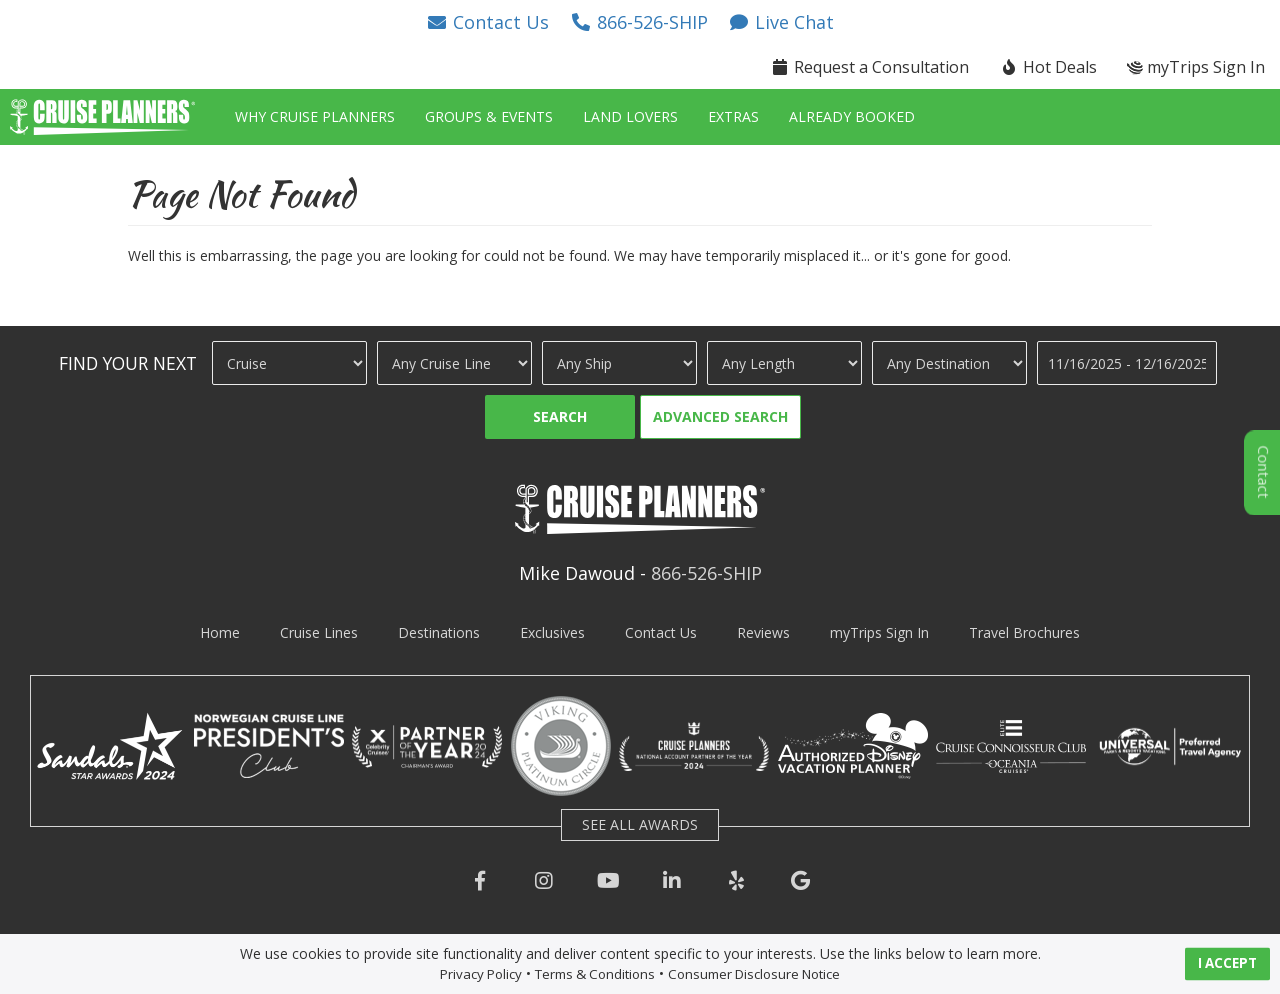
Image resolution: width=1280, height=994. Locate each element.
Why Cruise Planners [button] (315, 116)
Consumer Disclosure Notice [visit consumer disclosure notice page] (754, 974)
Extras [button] (733, 116)
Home (220, 632)
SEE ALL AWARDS (640, 824)
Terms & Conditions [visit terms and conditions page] (595, 974)
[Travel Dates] (1127, 363)
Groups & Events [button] (489, 116)
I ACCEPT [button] (1227, 963)
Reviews (763, 632)
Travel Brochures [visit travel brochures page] (1024, 632)
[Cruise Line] (454, 363)
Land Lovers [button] (630, 116)
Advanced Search (720, 416)
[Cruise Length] (784, 363)
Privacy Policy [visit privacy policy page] (481, 974)
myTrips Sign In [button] (1196, 67)
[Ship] (619, 363)
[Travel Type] (289, 363)
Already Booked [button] (852, 116)
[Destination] (949, 363)
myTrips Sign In (879, 632)
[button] (488, 22)
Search (560, 416)
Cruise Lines (319, 632)
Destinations (439, 632)
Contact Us (661, 632)
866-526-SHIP (706, 573)
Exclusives (552, 632)
